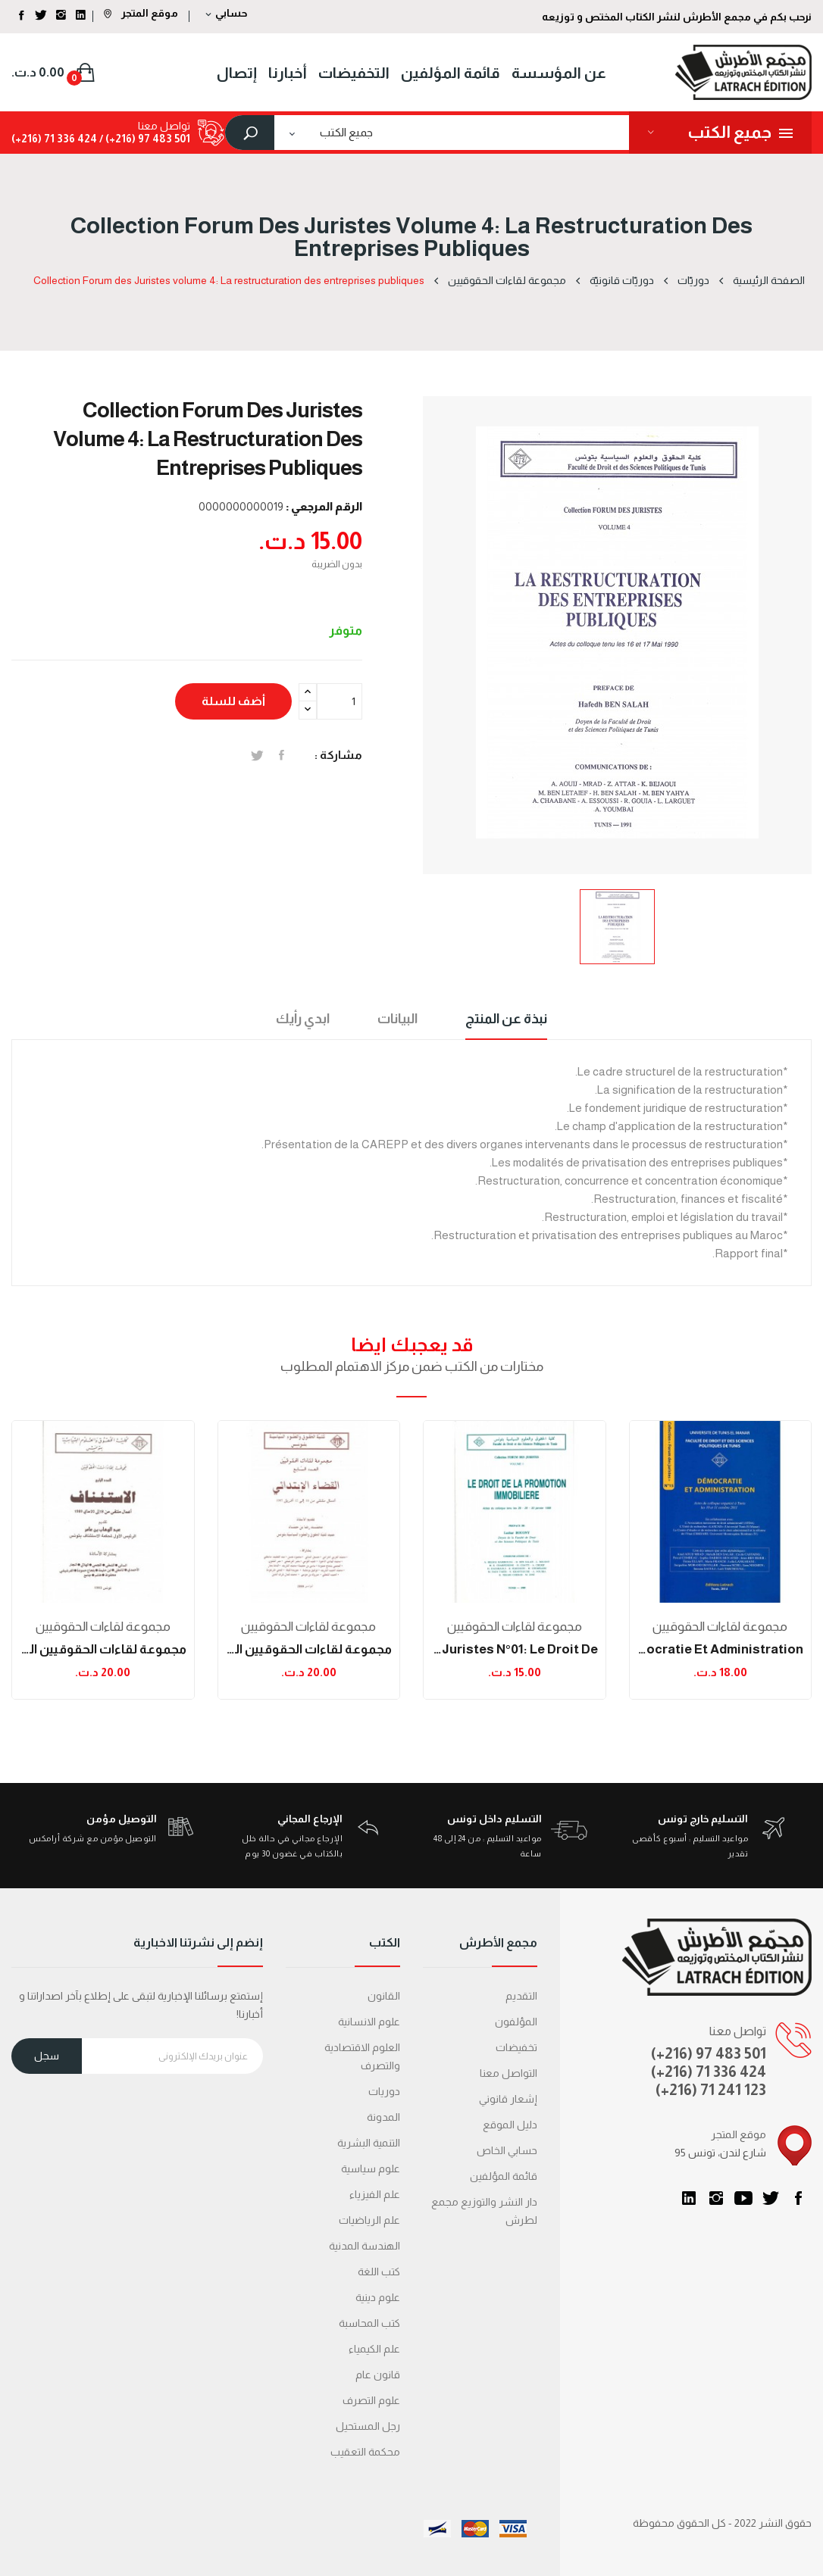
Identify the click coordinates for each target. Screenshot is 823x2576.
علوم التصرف (371, 2400)
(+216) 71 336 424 (708, 2071)
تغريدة (257, 755)
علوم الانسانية (369, 2022)
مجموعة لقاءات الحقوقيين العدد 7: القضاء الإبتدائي (309, 1649)
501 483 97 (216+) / (143, 139)
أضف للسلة (233, 701)
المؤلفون (516, 2022)
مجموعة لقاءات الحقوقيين (103, 1626)
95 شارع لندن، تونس (720, 2153)
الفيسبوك (798, 2198)
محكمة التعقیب (365, 2452)
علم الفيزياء (374, 2194)
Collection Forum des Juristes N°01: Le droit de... (514, 1649)
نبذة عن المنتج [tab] (506, 1018)
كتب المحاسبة (369, 2323)
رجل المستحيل (368, 2426)
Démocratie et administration (720, 1649)
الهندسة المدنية (364, 2246)
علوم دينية (377, 2297)
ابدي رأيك (303, 1018)
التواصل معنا (508, 2073)
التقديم (521, 1996)
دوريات (384, 2091)
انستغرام (716, 2198)
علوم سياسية (370, 2168)
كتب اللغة (379, 2271)
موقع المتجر (141, 13)
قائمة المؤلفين (503, 2176)
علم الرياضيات (369, 2220)
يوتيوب (743, 2198)
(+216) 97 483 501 (708, 2053)
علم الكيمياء (374, 2349)
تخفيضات (516, 2047)
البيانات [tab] (397, 1018)
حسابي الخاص (507, 2150)
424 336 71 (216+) (54, 139)
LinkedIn (689, 2198)
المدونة (383, 2117)
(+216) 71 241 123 (711, 2089)
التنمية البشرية (368, 2143)
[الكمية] (339, 701)
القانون (384, 1996)
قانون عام (377, 2374)
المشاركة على (281, 755)
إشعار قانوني (508, 2099)
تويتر (770, 2198)
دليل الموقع (510, 2125)
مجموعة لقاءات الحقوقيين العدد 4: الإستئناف (103, 1649)
